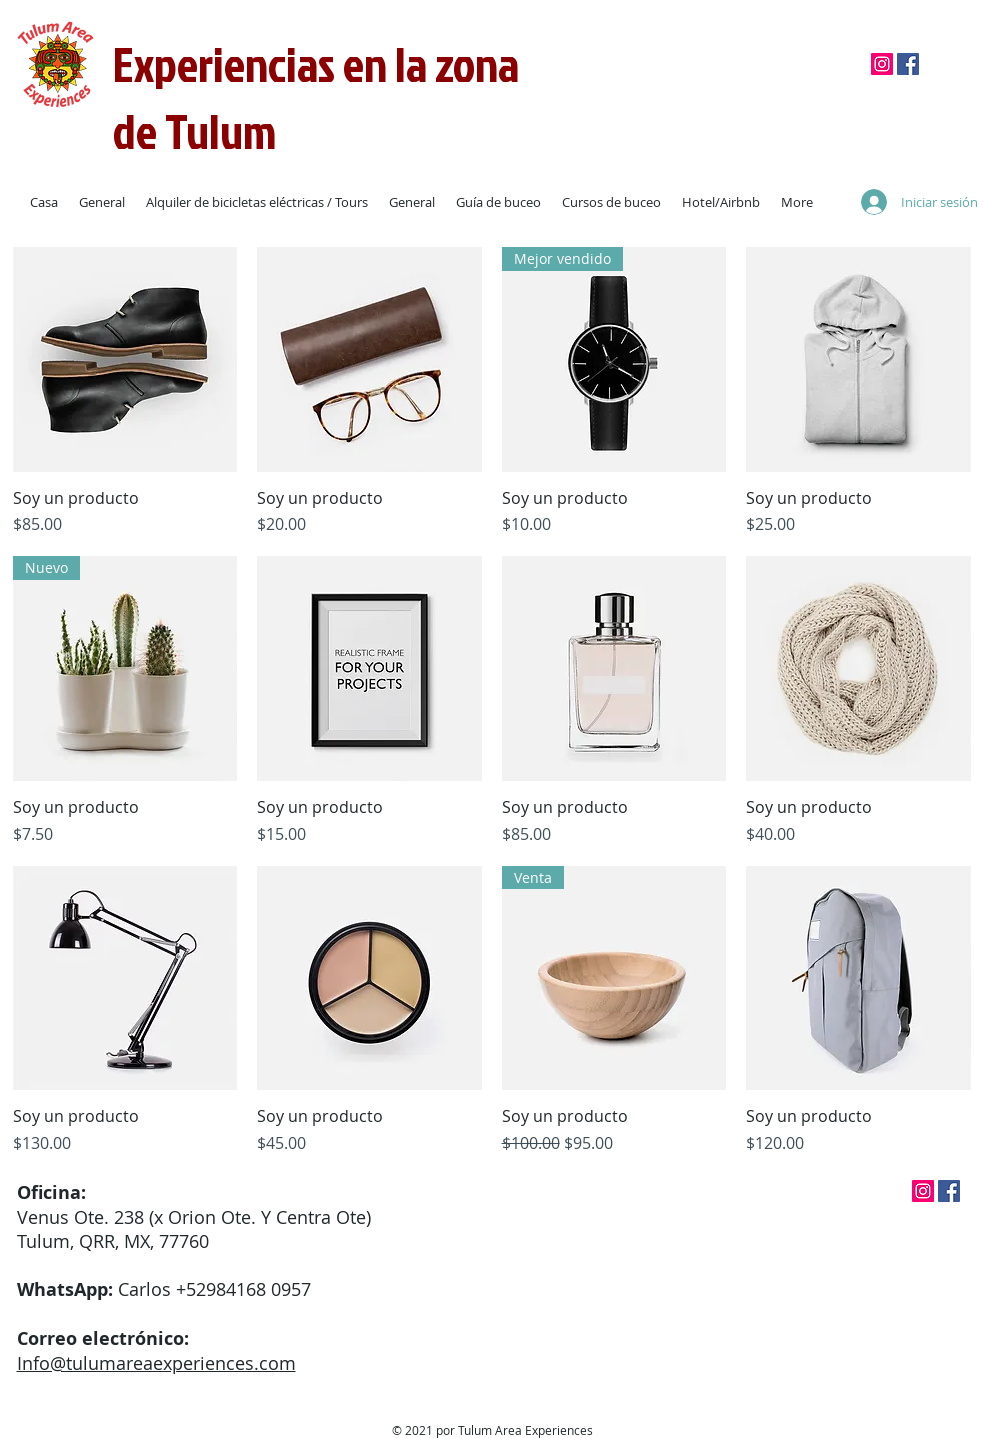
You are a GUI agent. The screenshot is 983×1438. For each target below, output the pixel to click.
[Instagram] (882, 64)
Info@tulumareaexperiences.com (156, 1363)
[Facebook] (908, 64)
